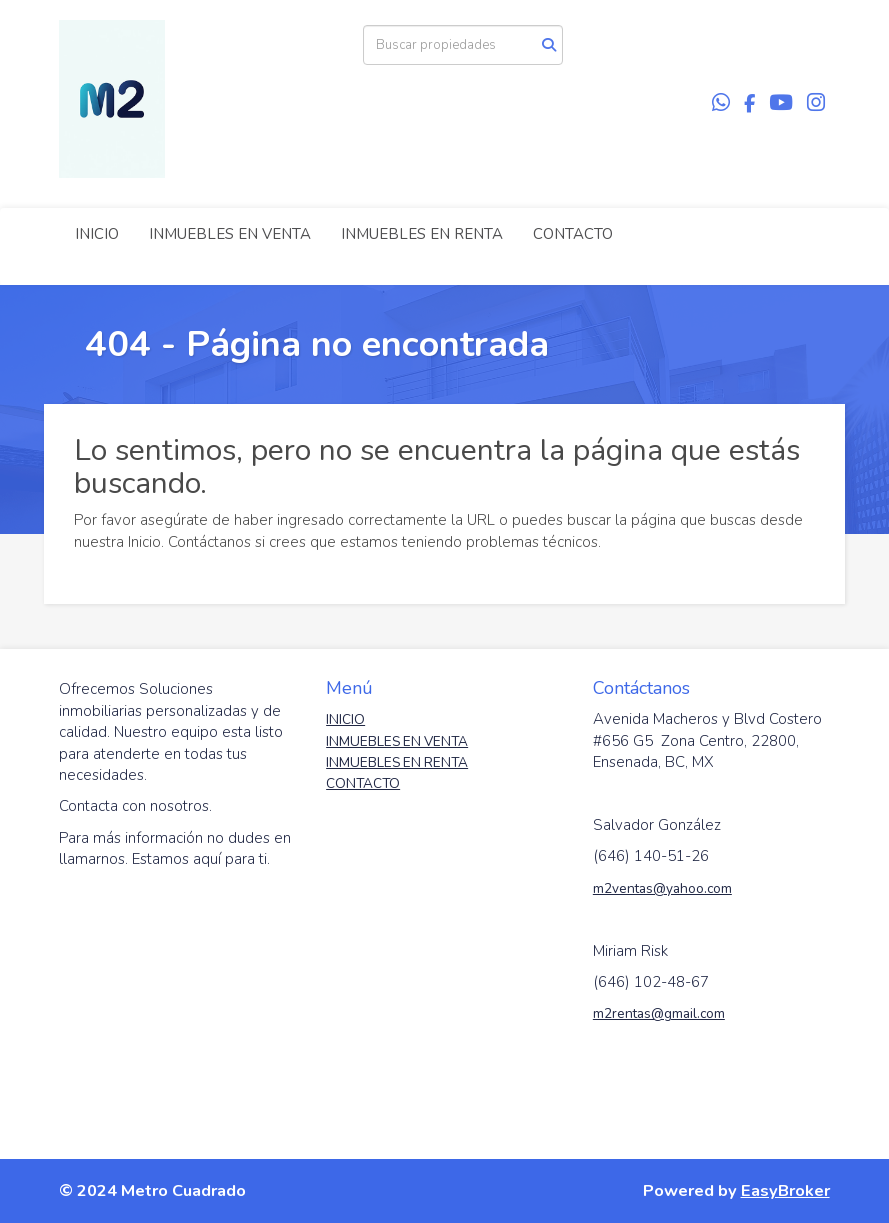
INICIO (97, 234)
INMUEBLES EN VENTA (230, 234)
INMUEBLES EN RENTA (422, 234)
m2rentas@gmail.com (659, 1013)
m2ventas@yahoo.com (662, 888)
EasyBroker (785, 1190)
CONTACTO (573, 234)
